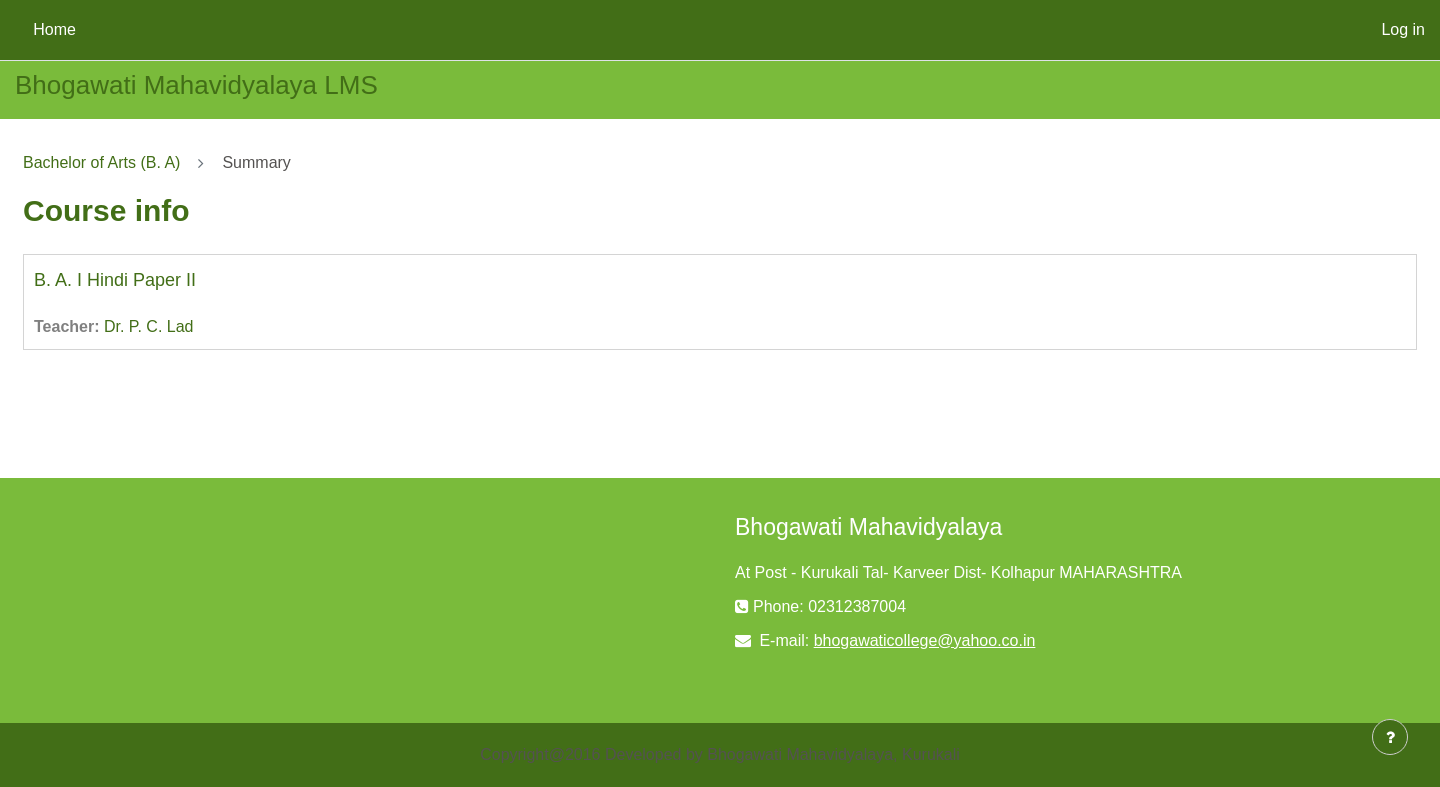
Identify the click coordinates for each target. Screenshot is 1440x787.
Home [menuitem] (54, 29)
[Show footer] (1390, 737)
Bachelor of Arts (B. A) (101, 162)
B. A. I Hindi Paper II (115, 280)
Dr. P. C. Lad (149, 326)
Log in (1403, 29)
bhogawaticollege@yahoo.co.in (925, 640)
